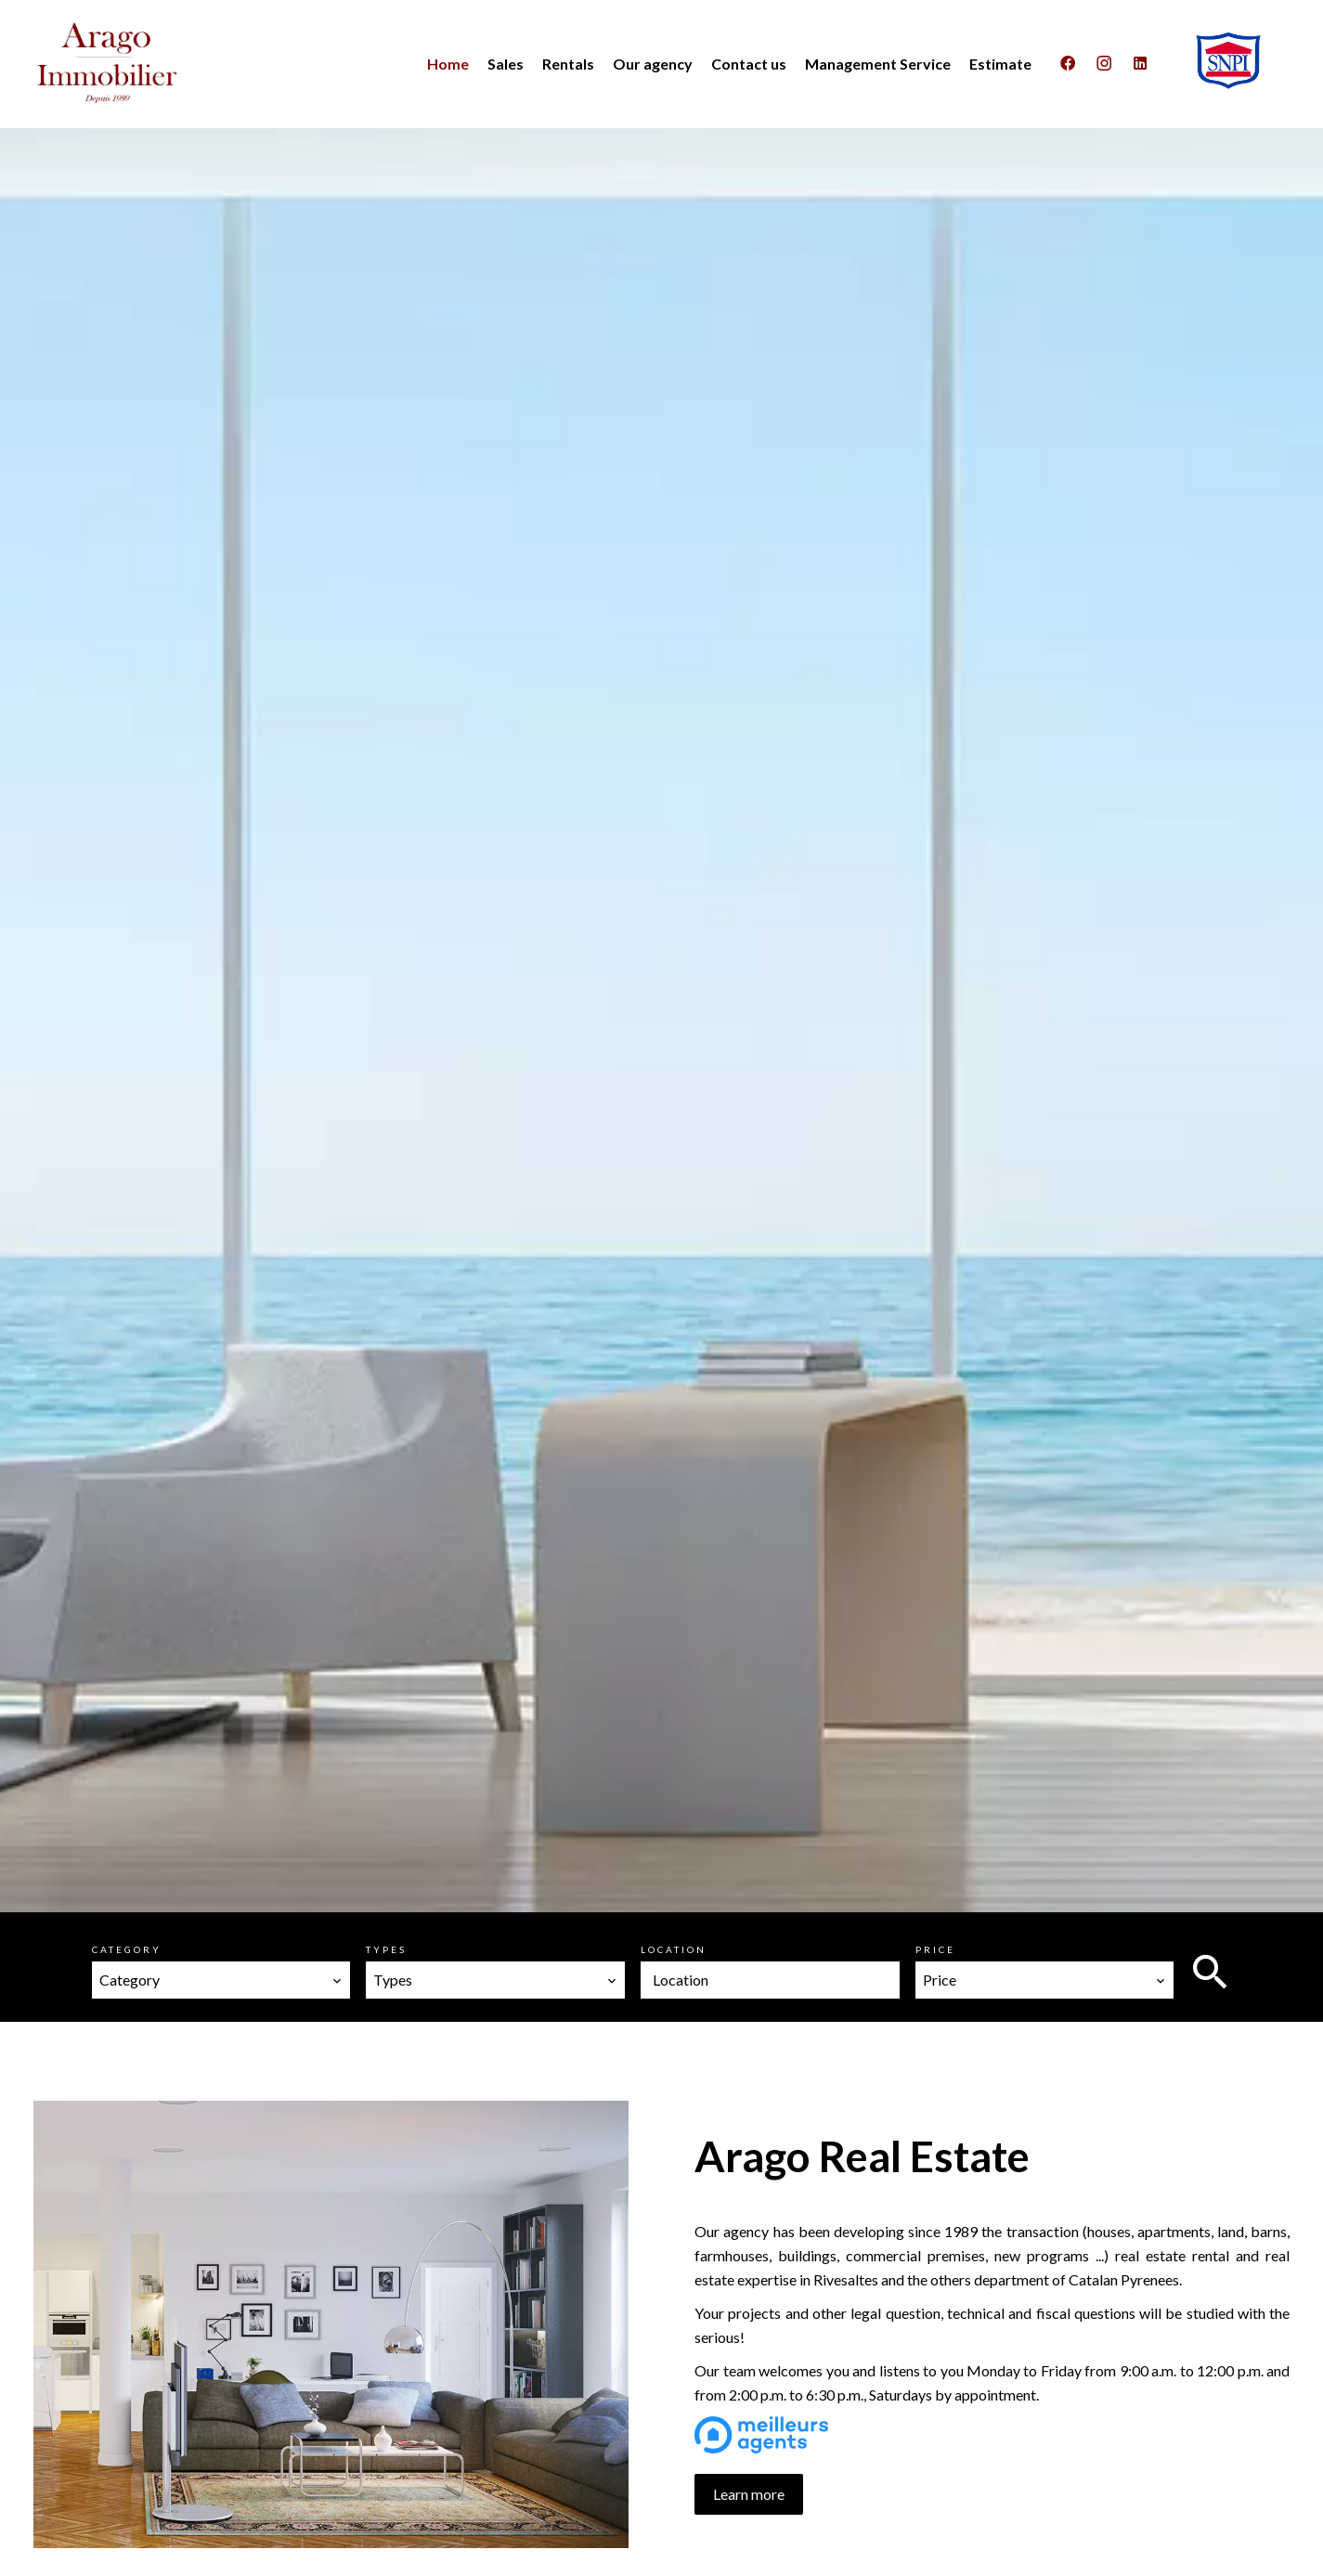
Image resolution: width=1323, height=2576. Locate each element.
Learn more (749, 2494)
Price (935, 1949)
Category (127, 1949)
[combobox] (221, 1980)
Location (674, 1949)
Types (386, 1949)
